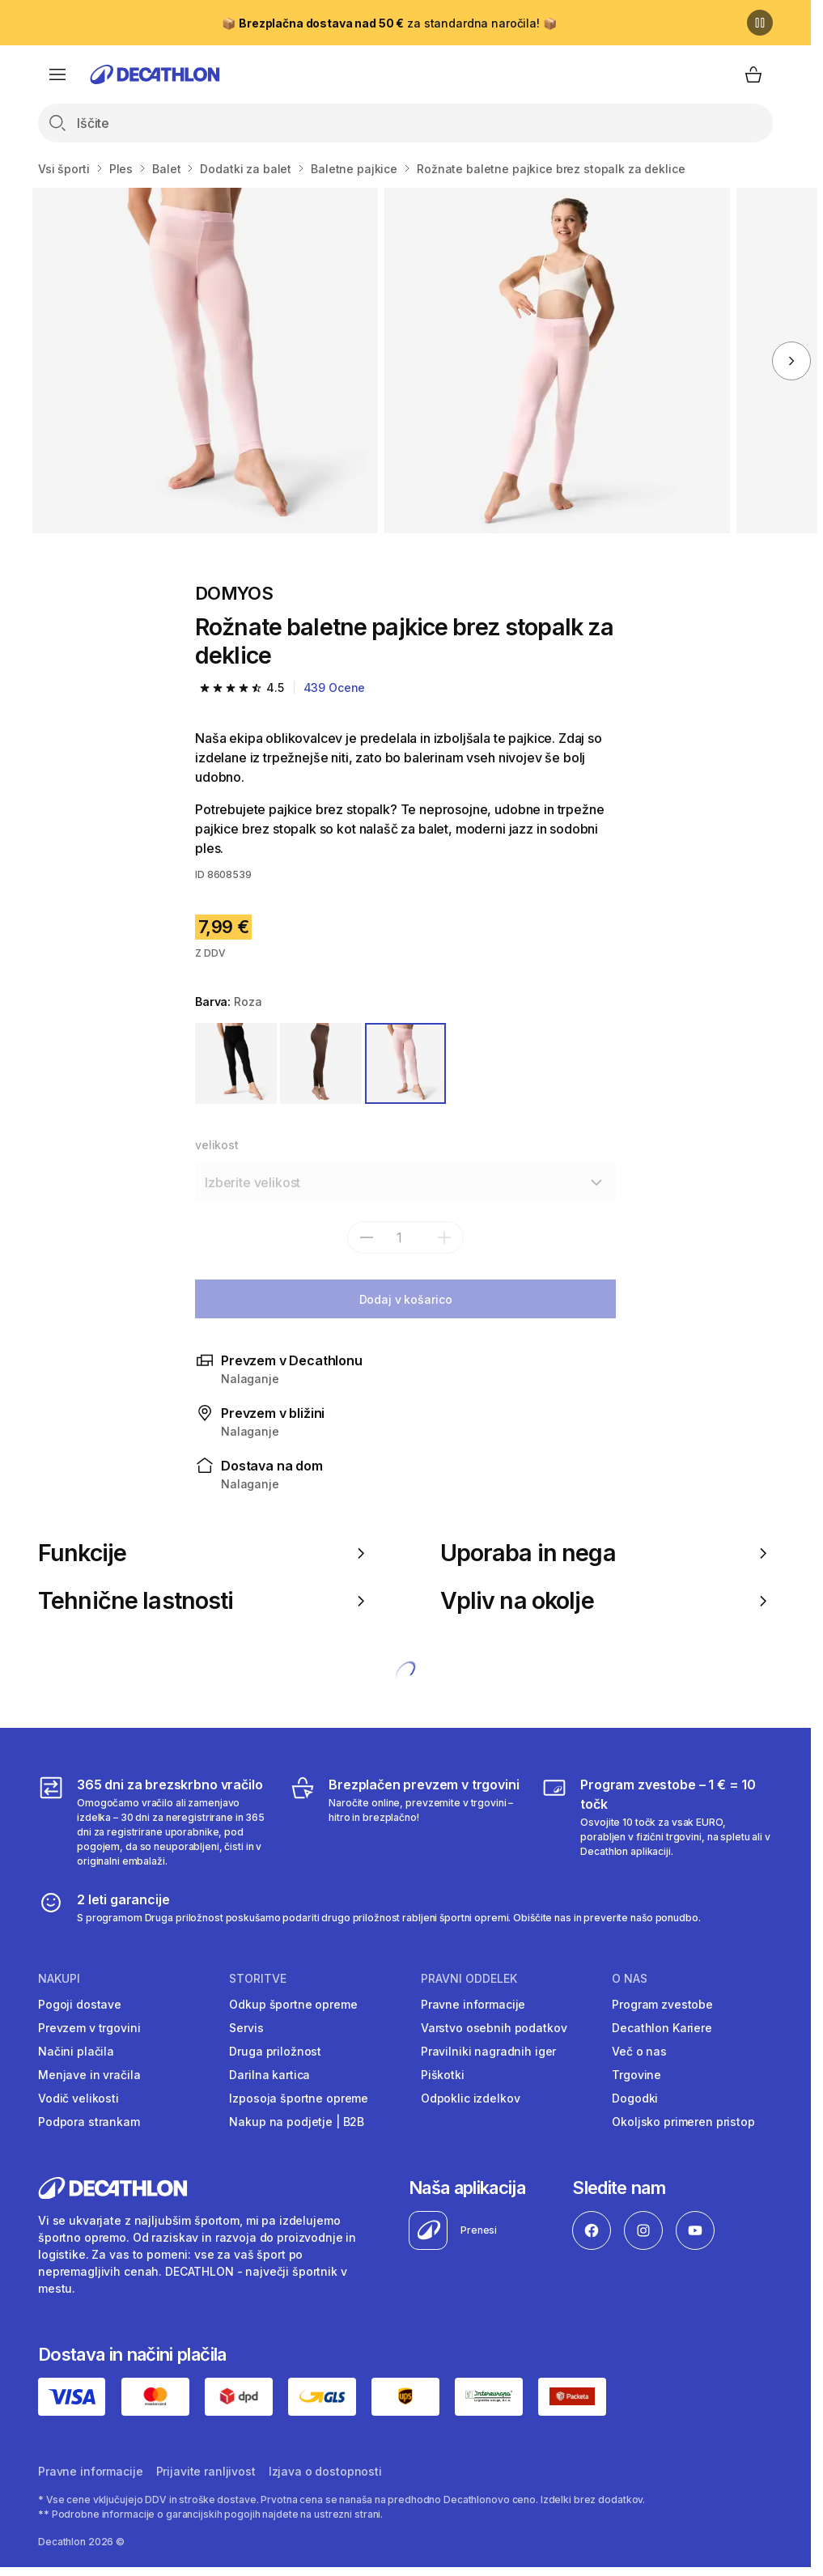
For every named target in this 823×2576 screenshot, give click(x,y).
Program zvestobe (662, 2004)
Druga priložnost (275, 2051)
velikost (217, 1145)
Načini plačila (76, 2051)
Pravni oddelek (469, 1978)
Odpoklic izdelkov (470, 2098)
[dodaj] (444, 1237)
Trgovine (636, 2075)
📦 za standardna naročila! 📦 (389, 23)
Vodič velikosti (78, 2098)
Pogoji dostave (79, 2004)
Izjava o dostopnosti (325, 2471)
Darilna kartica (269, 2075)
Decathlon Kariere (662, 2028)
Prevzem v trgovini (89, 2028)
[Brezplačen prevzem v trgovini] (405, 1822)
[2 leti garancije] (369, 1907)
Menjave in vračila (89, 2075)
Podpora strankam (89, 2121)
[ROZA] (406, 1064)
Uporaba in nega (606, 1553)
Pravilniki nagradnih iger (489, 2051)
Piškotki (443, 2075)
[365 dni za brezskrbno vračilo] (153, 1822)
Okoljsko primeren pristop (683, 2121)
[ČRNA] (236, 1064)
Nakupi (59, 1978)
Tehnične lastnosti (204, 1601)
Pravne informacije (473, 2004)
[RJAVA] (321, 1064)
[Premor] (760, 23)
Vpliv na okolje (606, 1601)
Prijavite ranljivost (206, 2471)
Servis (246, 2028)
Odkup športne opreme (293, 2004)
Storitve (257, 1978)
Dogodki (635, 2098)
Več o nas (639, 2051)
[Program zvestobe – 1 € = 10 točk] (657, 1822)
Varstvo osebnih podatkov (494, 2028)
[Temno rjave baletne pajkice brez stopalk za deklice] (205, 360)
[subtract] (366, 1237)
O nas (629, 1978)
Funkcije (204, 1553)
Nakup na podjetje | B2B (296, 2121)
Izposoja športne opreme (298, 2098)
